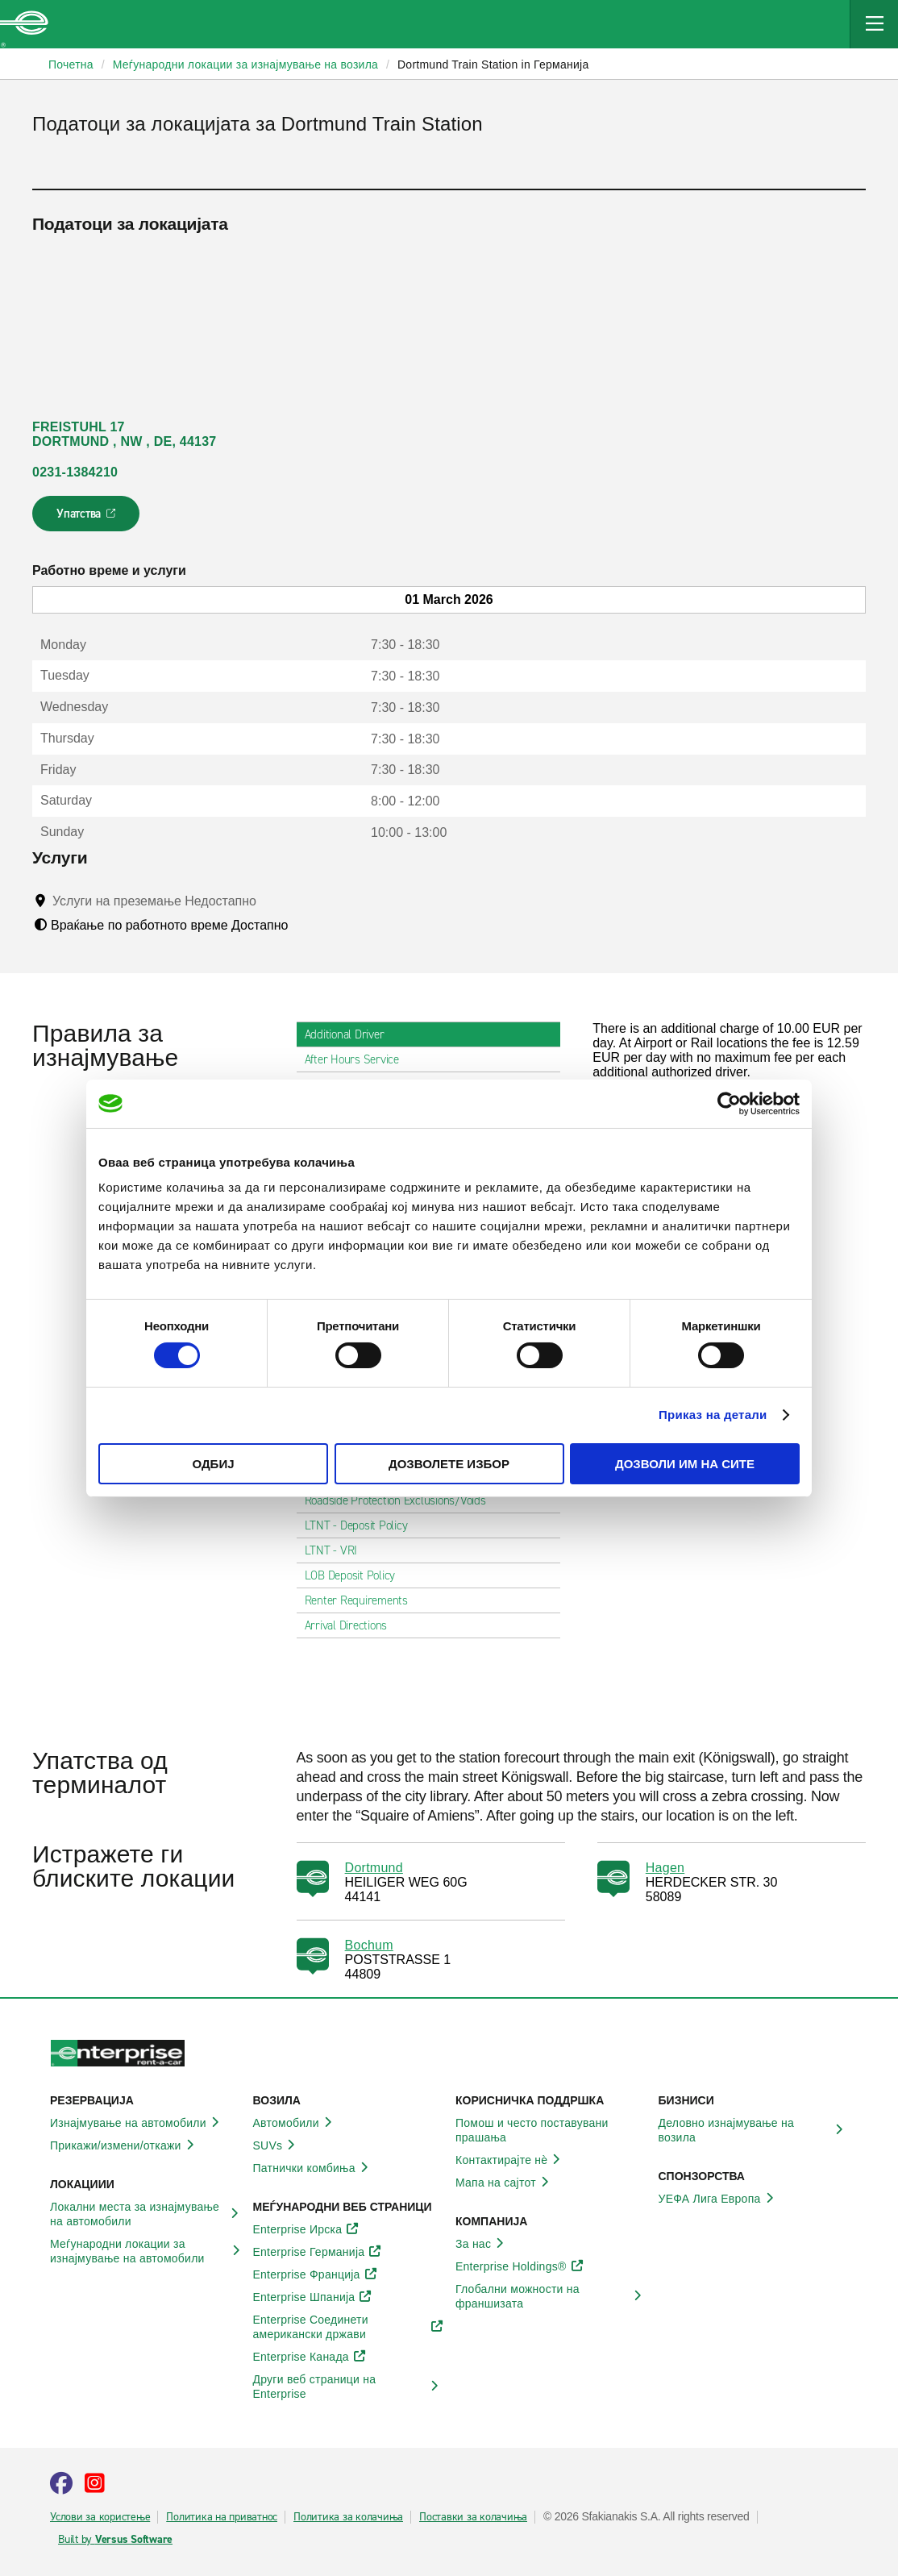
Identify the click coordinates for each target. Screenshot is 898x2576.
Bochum (369, 1945)
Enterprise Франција (315, 2274)
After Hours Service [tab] (358, 1059)
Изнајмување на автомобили (137, 2122)
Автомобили (295, 2122)
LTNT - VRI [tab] (338, 1550)
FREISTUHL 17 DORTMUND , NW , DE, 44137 (124, 434)
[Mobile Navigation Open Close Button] (874, 24)
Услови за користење (100, 2517)
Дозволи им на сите (685, 1464)
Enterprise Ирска (306, 2229)
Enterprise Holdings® (519, 2266)
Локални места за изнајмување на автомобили (145, 2214)
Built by (115, 2539)
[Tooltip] (271, 901)
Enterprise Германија (318, 2251)
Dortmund (374, 1868)
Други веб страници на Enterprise (348, 2386)
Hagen (665, 1868)
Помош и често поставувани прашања (550, 2130)
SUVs (277, 2145)
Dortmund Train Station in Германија (492, 64)
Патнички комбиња (313, 2168)
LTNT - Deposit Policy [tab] (363, 1525)
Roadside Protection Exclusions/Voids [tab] (402, 1500)
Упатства (87, 518)
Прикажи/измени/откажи (124, 2145)
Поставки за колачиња (473, 2517)
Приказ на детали (713, 1414)
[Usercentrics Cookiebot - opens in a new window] (729, 1103)
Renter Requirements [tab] (363, 1600)
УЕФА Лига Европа (719, 2198)
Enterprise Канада (310, 2356)
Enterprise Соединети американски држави (348, 2327)
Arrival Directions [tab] (353, 1625)
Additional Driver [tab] (351, 1034)
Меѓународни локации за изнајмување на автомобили (145, 2251)
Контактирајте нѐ (510, 2160)
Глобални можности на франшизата (550, 2296)
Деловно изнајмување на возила (754, 2130)
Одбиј (213, 1464)
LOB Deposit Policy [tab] (357, 1575)
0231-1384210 (75, 472)
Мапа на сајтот (504, 2182)
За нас (482, 2243)
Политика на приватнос (221, 2517)
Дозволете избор (449, 1464)
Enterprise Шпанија (313, 2297)
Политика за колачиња (348, 2517)
